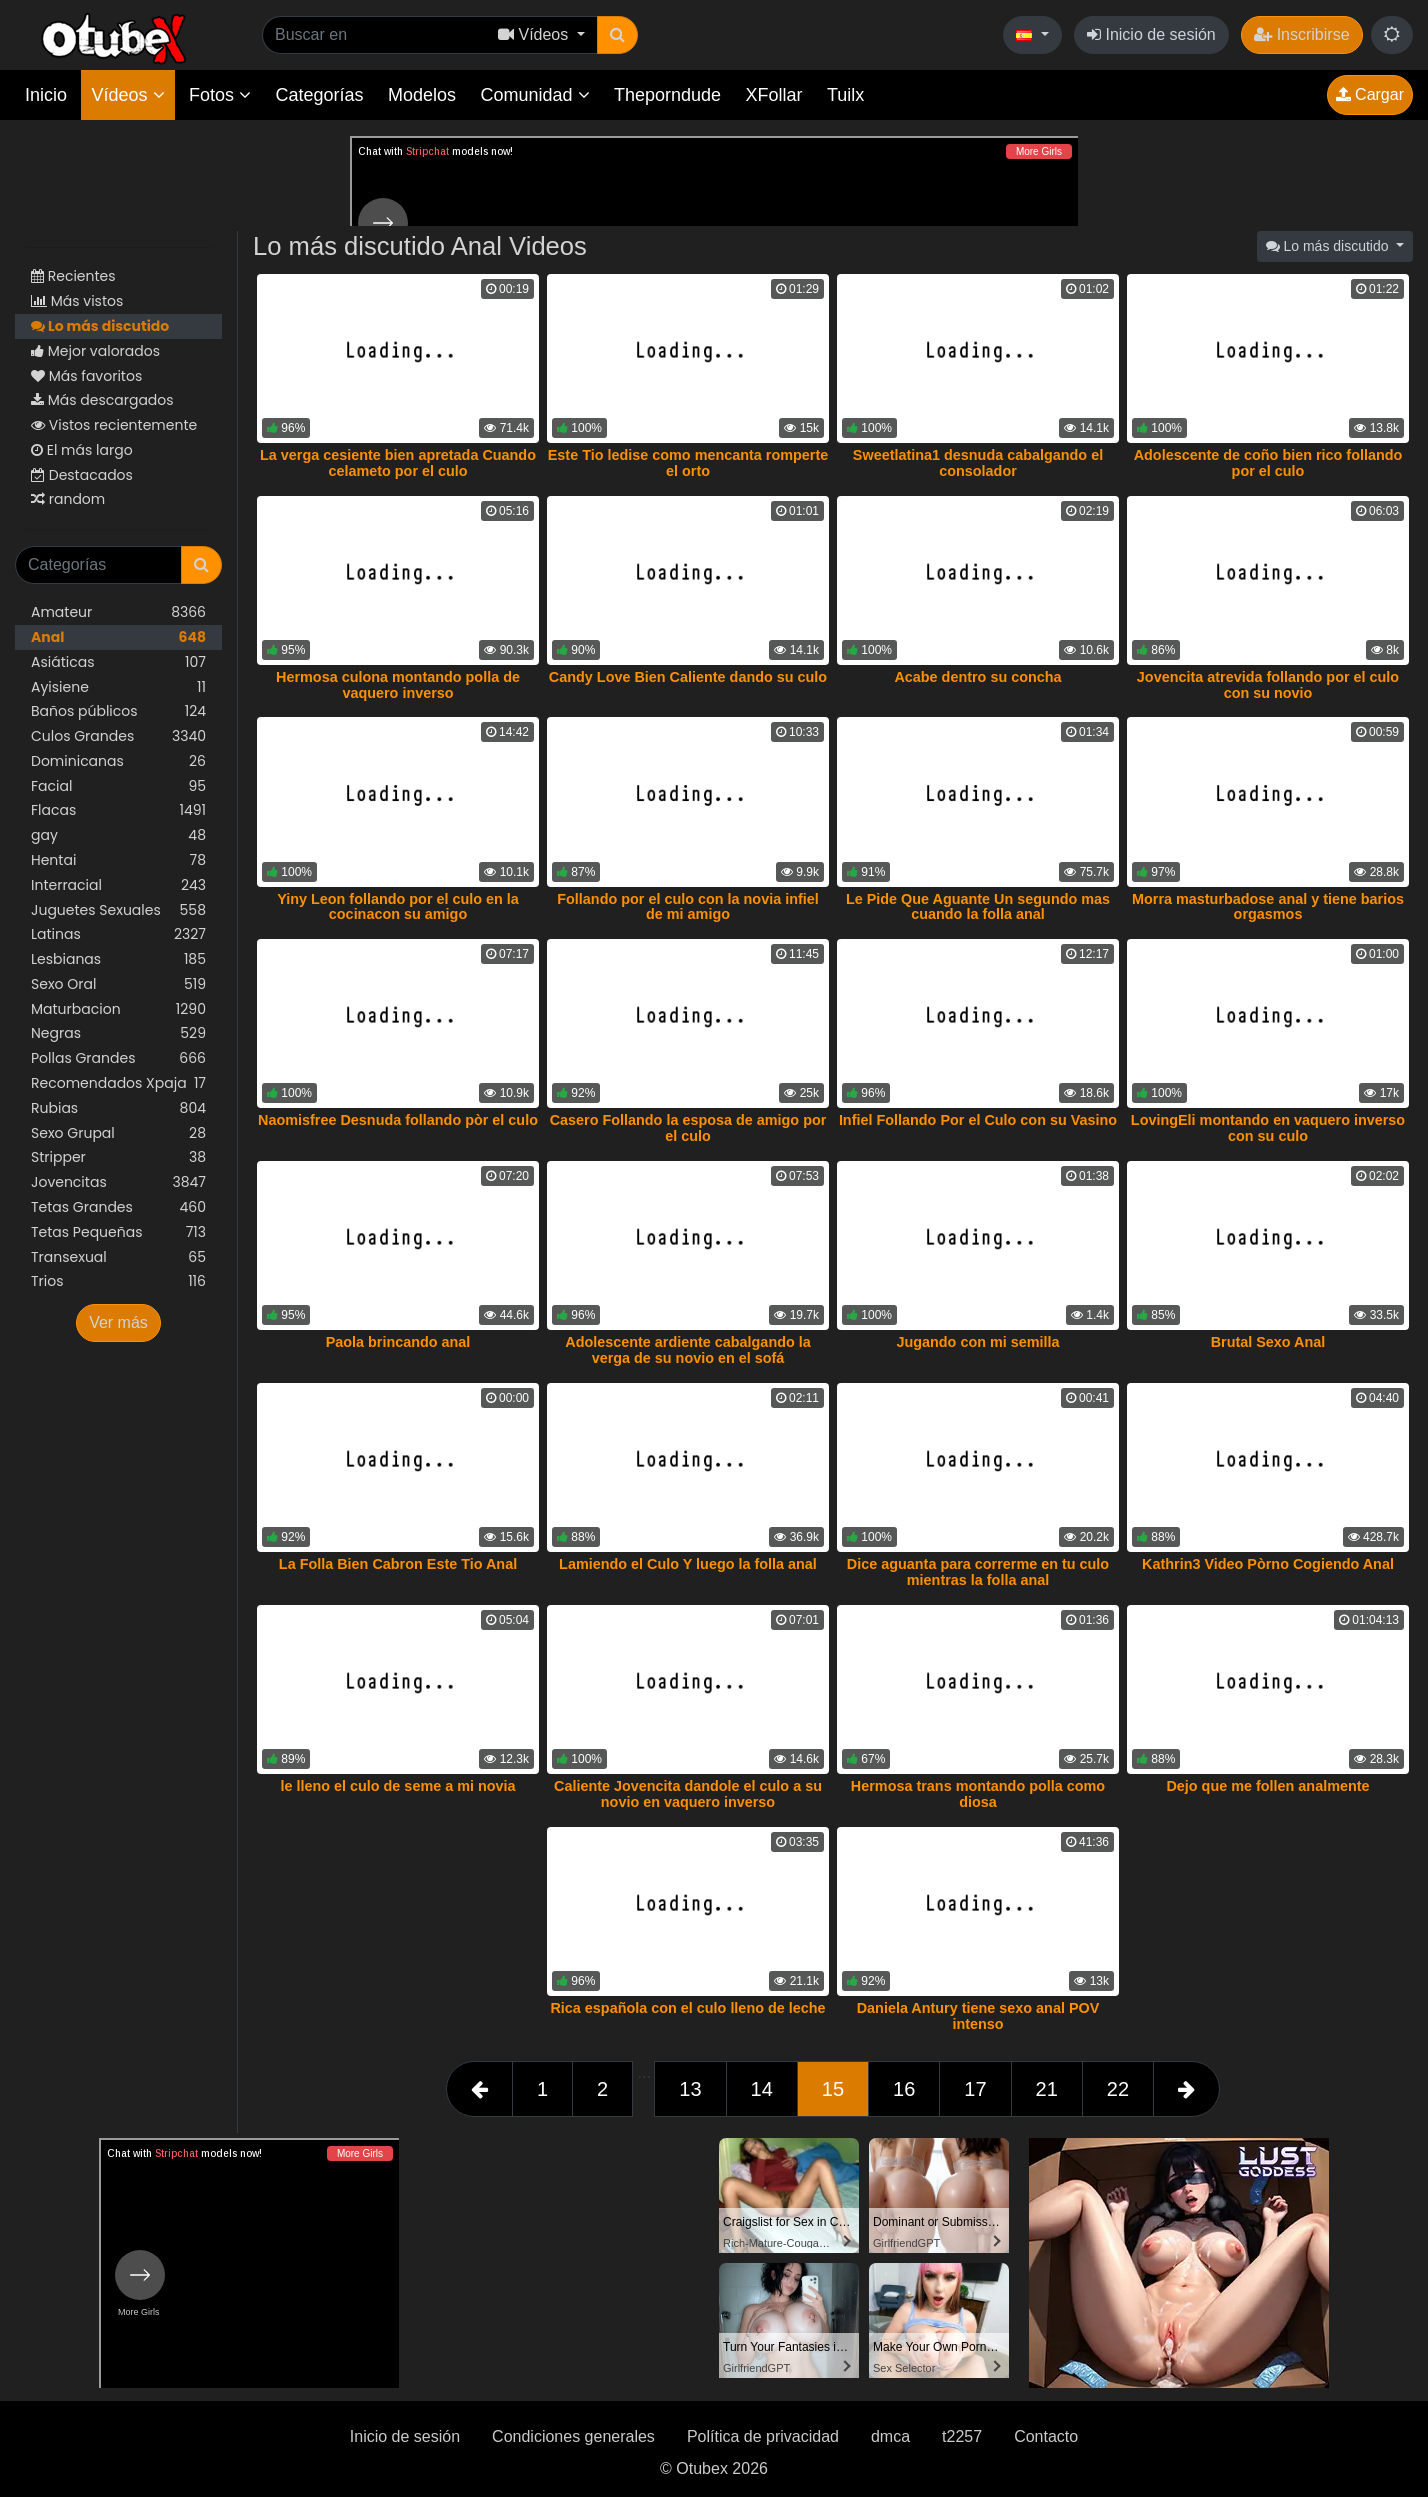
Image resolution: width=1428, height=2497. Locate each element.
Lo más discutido (100, 326)
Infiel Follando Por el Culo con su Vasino (978, 1120)
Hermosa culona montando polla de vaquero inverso (398, 685)
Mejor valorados (95, 351)
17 (975, 2089)
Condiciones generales (573, 2436)
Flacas (118, 810)
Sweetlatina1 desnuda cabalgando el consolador (978, 463)
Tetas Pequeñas (118, 1232)
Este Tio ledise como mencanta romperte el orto (688, 463)
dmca (890, 2436)
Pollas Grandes (118, 1058)
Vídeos (127, 95)
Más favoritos (86, 376)
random (68, 499)
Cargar (1370, 94)
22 (1118, 2089)
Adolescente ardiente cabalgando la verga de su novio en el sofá (688, 1350)
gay (118, 835)
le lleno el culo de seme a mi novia (397, 1786)
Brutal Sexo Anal (1268, 1342)
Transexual (118, 1257)
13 (690, 2089)
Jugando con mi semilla (977, 1342)
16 (904, 2089)
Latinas (118, 934)
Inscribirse (1301, 34)
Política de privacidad (763, 2436)
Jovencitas (118, 1182)
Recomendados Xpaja (118, 1083)
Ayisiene (118, 687)
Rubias (118, 1108)
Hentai (118, 860)
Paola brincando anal (398, 1342)
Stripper (118, 1157)
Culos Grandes (118, 736)
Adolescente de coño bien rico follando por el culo (1268, 463)
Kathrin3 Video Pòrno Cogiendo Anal (1268, 1564)
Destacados (82, 475)
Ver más (118, 1322)
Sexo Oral (118, 984)
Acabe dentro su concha (977, 677)
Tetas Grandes (118, 1207)
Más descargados (102, 400)
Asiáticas (118, 662)
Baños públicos (118, 711)
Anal (118, 637)
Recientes (73, 276)
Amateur (118, 612)
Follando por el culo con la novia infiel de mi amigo (687, 907)
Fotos (220, 95)
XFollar (774, 95)
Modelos (422, 95)
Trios (118, 1281)
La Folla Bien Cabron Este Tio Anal (398, 1564)
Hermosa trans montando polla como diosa (978, 1794)
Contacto (1046, 2436)
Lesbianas (118, 959)
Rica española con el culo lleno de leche (687, 2008)
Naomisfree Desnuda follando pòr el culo (398, 1120)
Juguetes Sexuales (118, 910)
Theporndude (667, 95)
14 (762, 2089)
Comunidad (534, 95)
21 (1047, 2089)
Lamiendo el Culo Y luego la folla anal (688, 1564)
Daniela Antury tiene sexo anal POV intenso (978, 2016)
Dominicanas (118, 761)
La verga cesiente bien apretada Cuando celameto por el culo (398, 463)
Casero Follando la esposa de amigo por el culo (688, 1128)
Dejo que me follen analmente (1267, 1786)
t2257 (962, 2436)
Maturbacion (118, 1009)
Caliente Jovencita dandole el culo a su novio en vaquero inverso (688, 1794)
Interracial (118, 885)
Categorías (319, 95)
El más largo (82, 450)
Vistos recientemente (114, 425)
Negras (118, 1033)
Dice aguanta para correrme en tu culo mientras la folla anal (978, 1572)
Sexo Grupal (118, 1133)
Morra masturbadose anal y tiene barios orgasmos (1268, 907)
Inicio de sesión (1151, 34)
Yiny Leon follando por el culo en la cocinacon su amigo (398, 907)
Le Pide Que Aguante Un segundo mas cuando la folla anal (978, 907)
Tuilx (845, 95)
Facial (118, 786)
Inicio (46, 95)
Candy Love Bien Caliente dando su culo (688, 677)
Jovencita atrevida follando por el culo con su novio (1268, 685)
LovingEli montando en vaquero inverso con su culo (1268, 1128)
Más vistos (77, 301)
